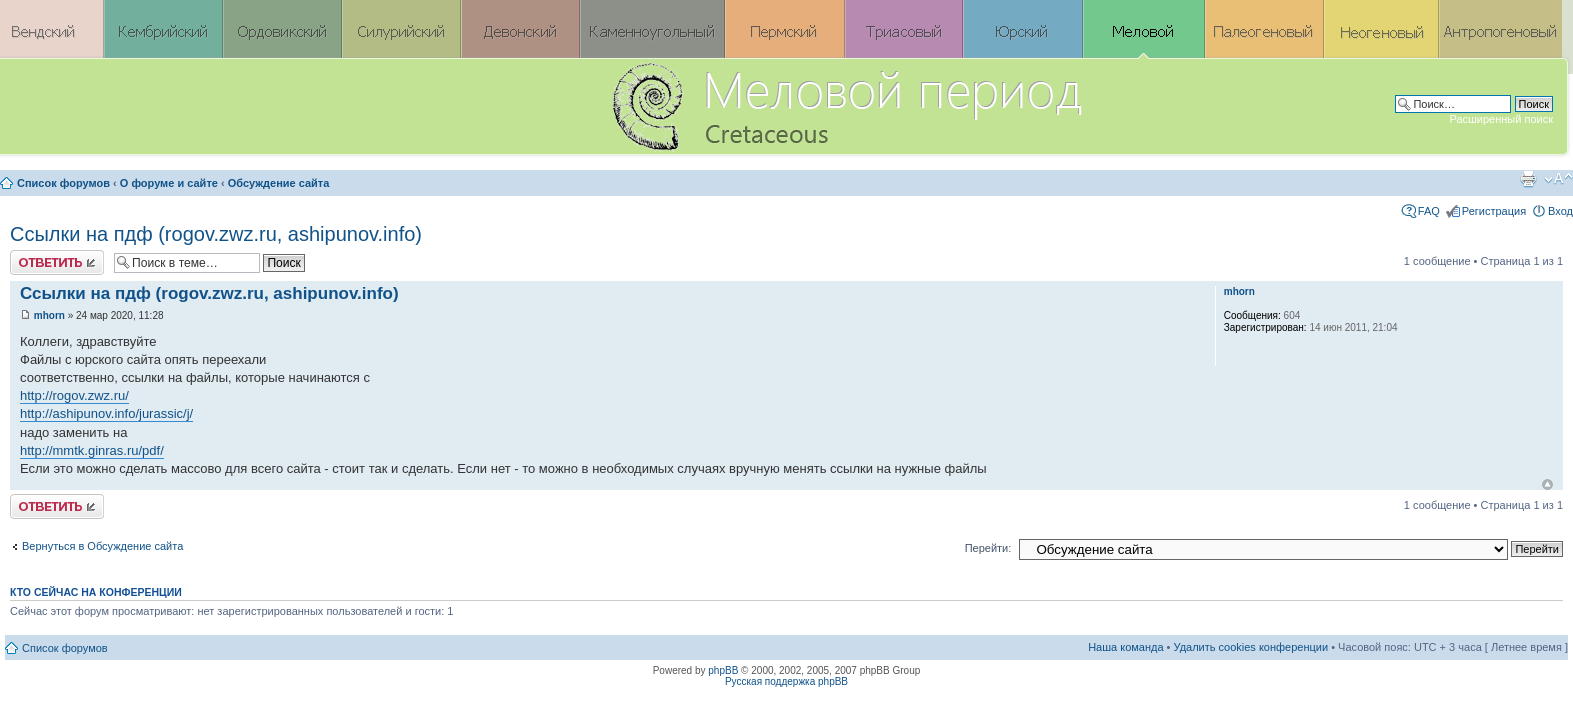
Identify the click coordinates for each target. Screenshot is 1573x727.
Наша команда (1125, 647)
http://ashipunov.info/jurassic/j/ (106, 413)
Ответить (57, 262)
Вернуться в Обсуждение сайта (102, 546)
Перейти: (988, 548)
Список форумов (63, 183)
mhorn (49, 315)
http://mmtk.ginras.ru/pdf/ (92, 450)
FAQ (1429, 211)
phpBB (723, 670)
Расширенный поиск (1501, 119)
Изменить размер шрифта (1558, 179)
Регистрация (1494, 211)
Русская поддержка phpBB (786, 681)
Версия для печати (1528, 179)
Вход (1560, 211)
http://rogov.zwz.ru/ (74, 395)
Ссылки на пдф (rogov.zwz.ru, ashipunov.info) (216, 234)
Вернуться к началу (1547, 484)
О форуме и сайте (169, 183)
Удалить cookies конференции (1251, 647)
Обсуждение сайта (279, 183)
